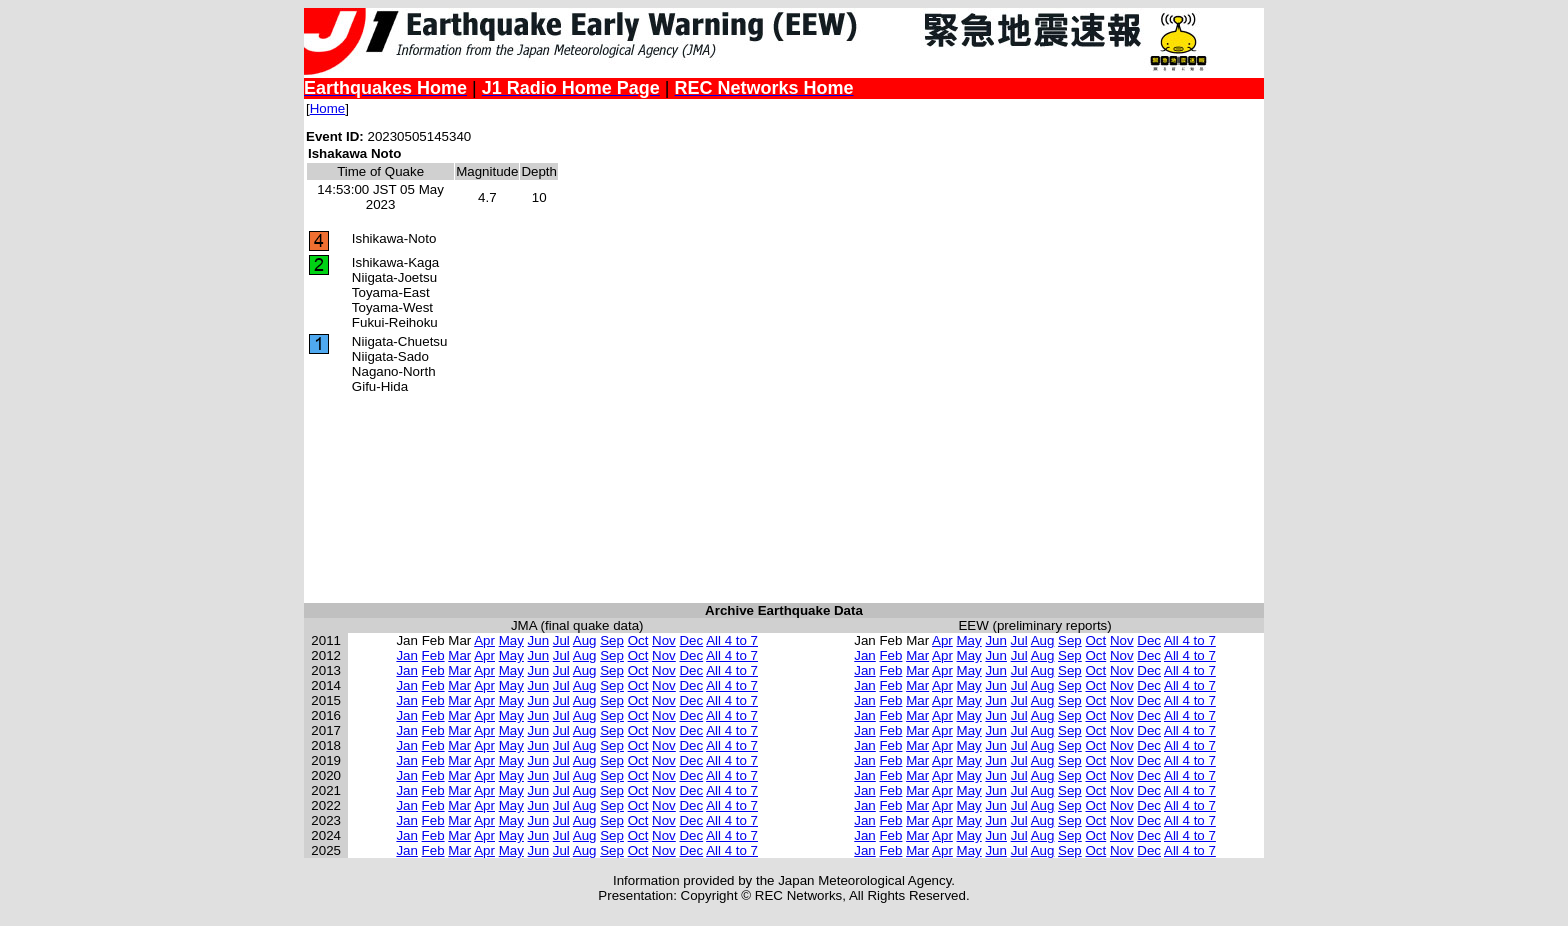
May (511, 640)
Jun (539, 640)
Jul (561, 640)
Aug (585, 640)
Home (328, 108)
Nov (664, 640)
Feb (433, 655)
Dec (691, 640)
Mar (459, 655)
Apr (484, 640)
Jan (407, 655)
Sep (612, 640)
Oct (638, 640)
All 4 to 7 (732, 640)
